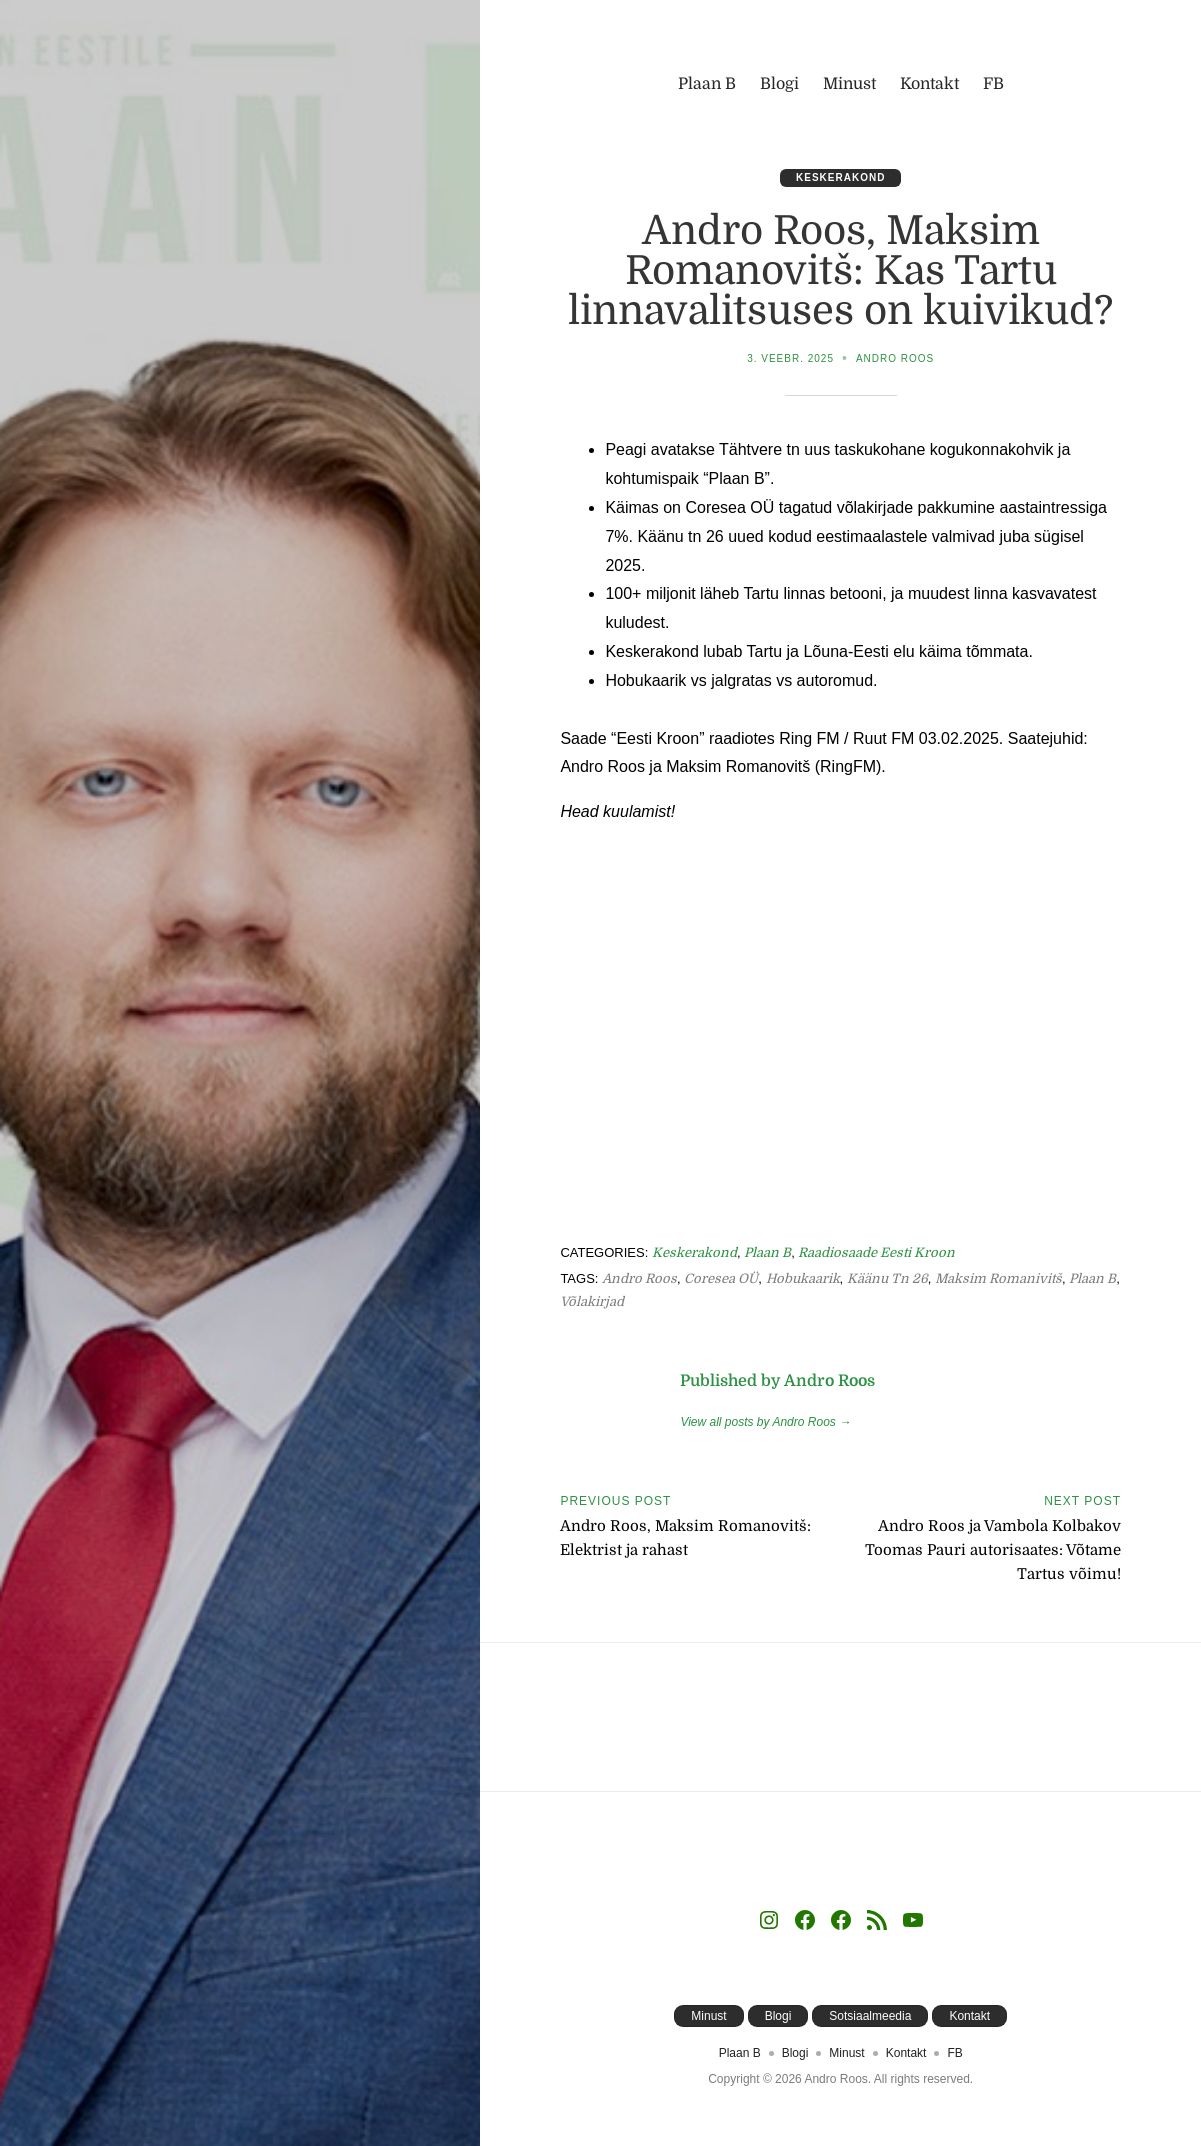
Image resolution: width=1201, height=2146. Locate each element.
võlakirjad (592, 1301)
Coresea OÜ (721, 1278)
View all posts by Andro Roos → (765, 1422)
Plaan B (767, 1252)
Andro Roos (895, 358)
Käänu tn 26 (887, 1278)
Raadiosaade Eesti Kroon (876, 1252)
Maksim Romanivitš (998, 1278)
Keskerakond (840, 177)
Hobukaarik (803, 1278)
